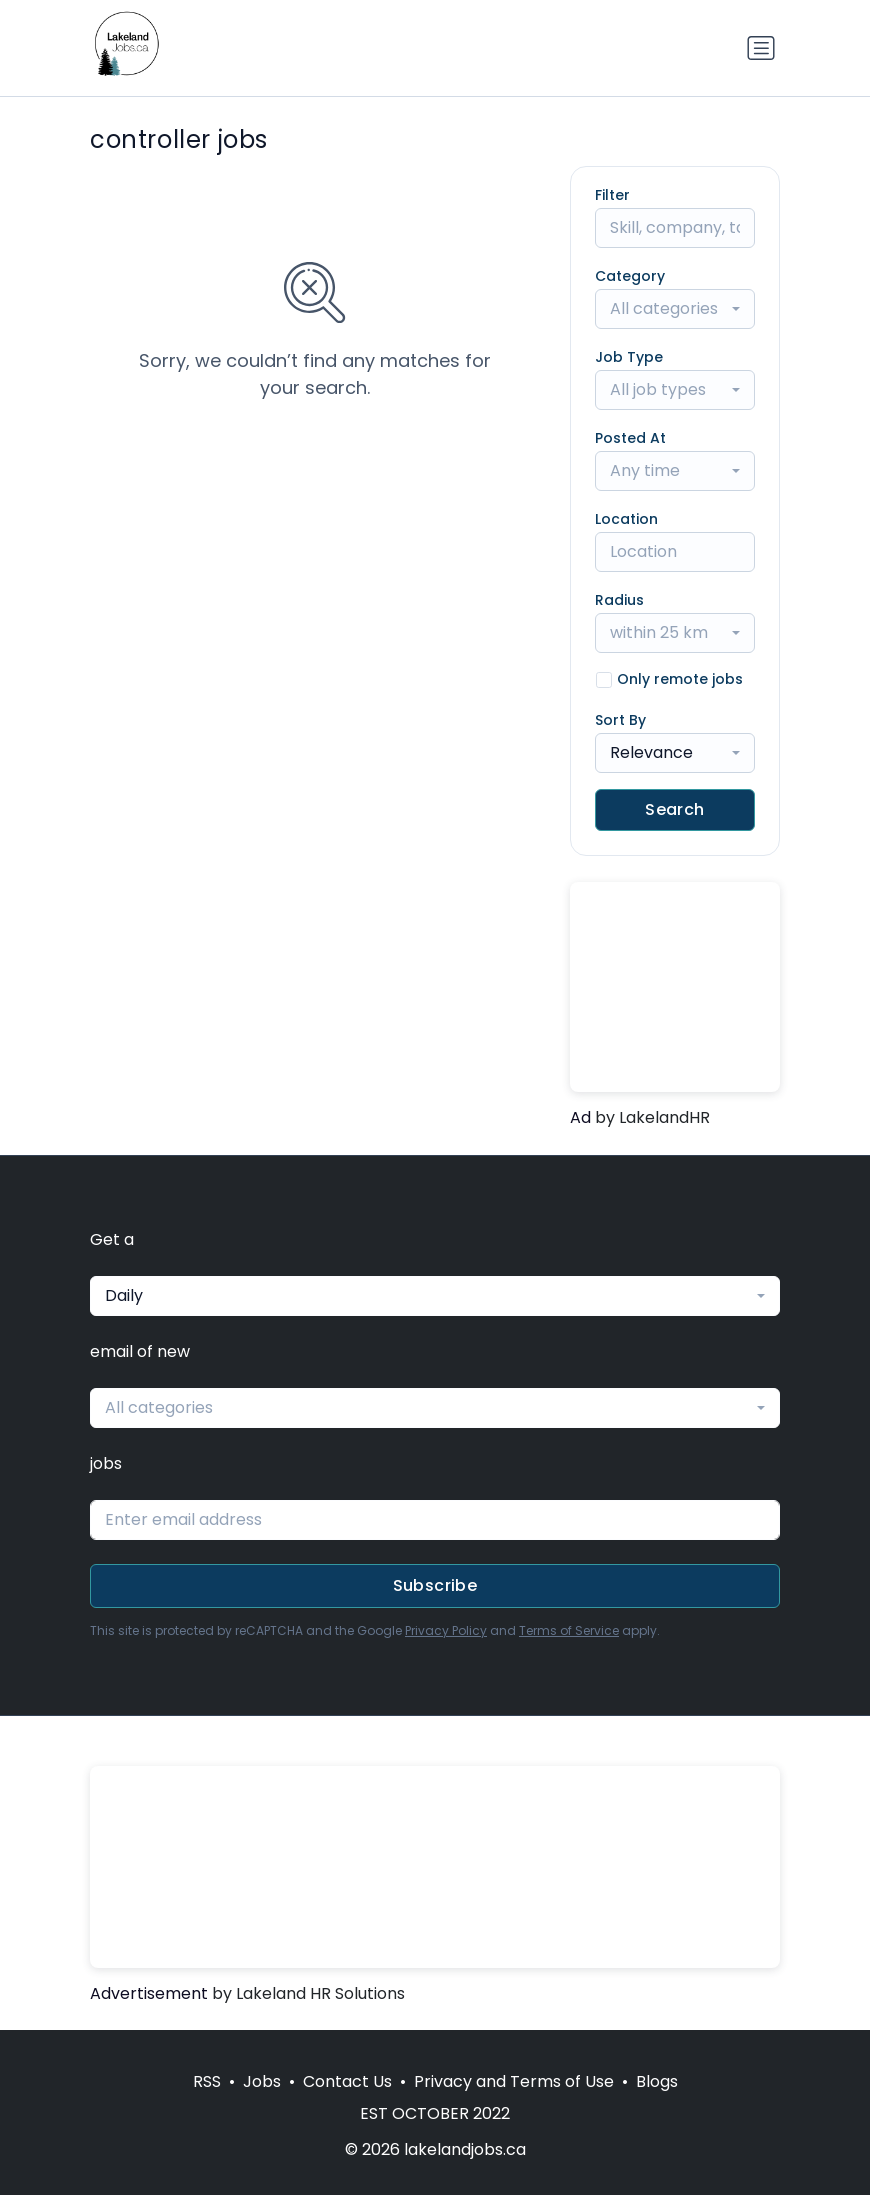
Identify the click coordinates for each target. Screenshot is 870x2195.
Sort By (620, 720)
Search (674, 809)
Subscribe (435, 1585)
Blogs (657, 2081)
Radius (619, 600)
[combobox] (675, 309)
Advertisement (149, 1993)
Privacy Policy (446, 1630)
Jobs (262, 2081)
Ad (580, 1117)
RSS (207, 2081)
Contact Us (347, 2081)
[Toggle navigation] (761, 48)
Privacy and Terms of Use (514, 2081)
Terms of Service (569, 1630)
